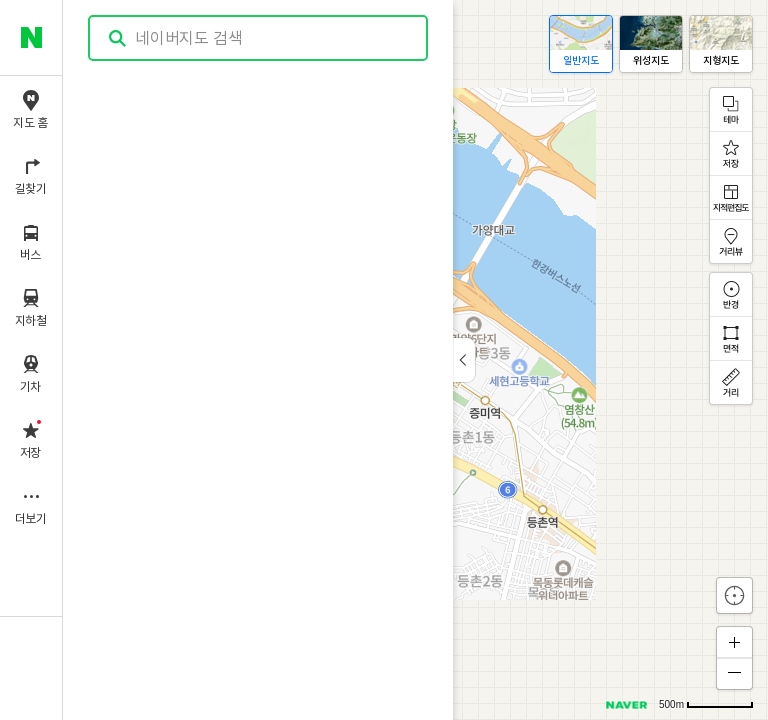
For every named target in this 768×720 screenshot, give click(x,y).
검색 (118, 38)
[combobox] (259, 38)
